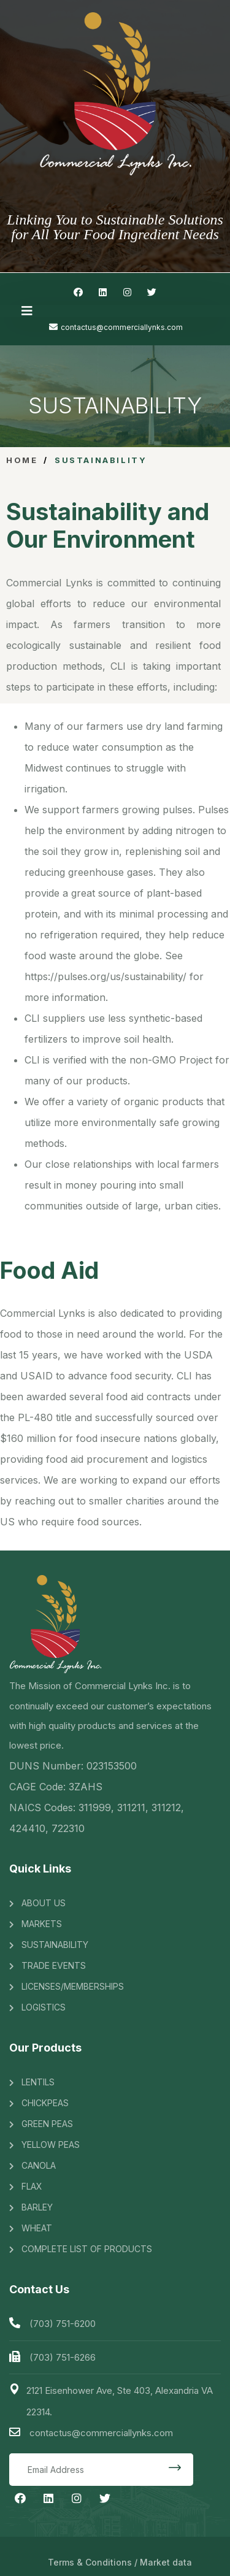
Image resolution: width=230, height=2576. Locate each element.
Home (21, 460)
